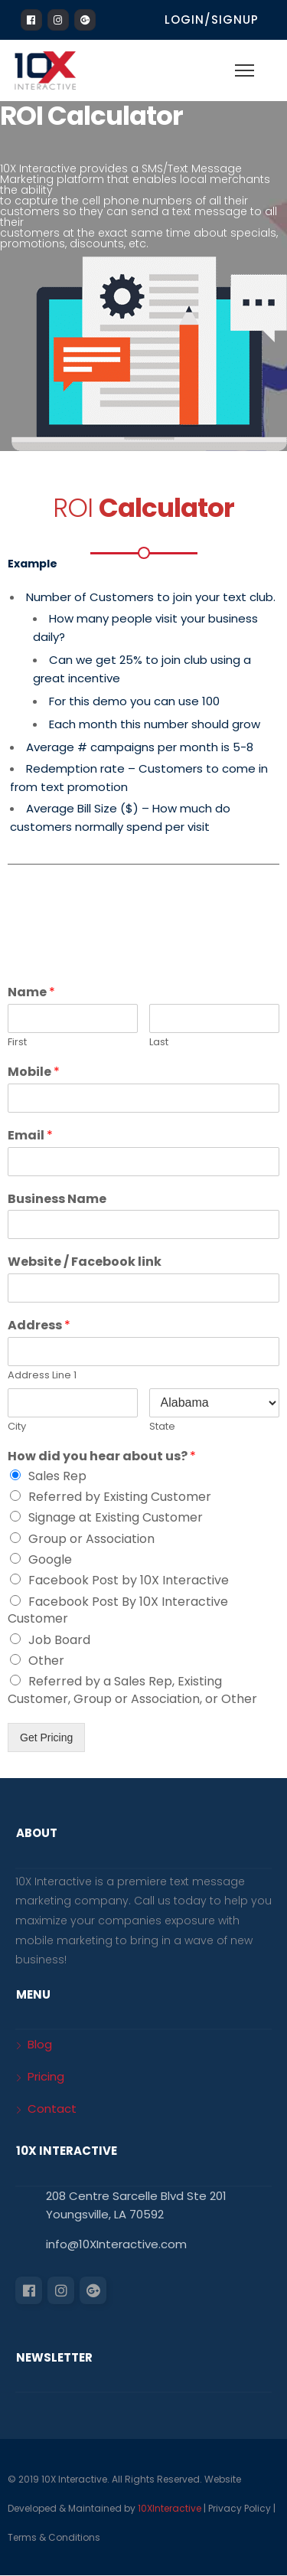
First (17, 1042)
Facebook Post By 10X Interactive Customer (118, 1610)
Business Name (57, 1200)
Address (39, 1326)
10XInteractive (169, 2508)
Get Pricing (46, 1737)
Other (46, 1660)
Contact (52, 2108)
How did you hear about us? (102, 1457)
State (162, 1426)
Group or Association (91, 1539)
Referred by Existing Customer (119, 1496)
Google (50, 1559)
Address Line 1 (42, 1375)
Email (30, 1136)
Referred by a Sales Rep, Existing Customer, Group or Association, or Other (132, 1689)
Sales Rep (57, 1476)
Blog (40, 2044)
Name (31, 993)
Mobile (34, 1072)
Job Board (59, 1640)
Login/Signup (212, 19)
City (17, 1426)
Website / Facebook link (84, 1262)
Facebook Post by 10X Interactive (128, 1580)
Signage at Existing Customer (115, 1517)
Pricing (46, 2076)
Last (158, 1042)
